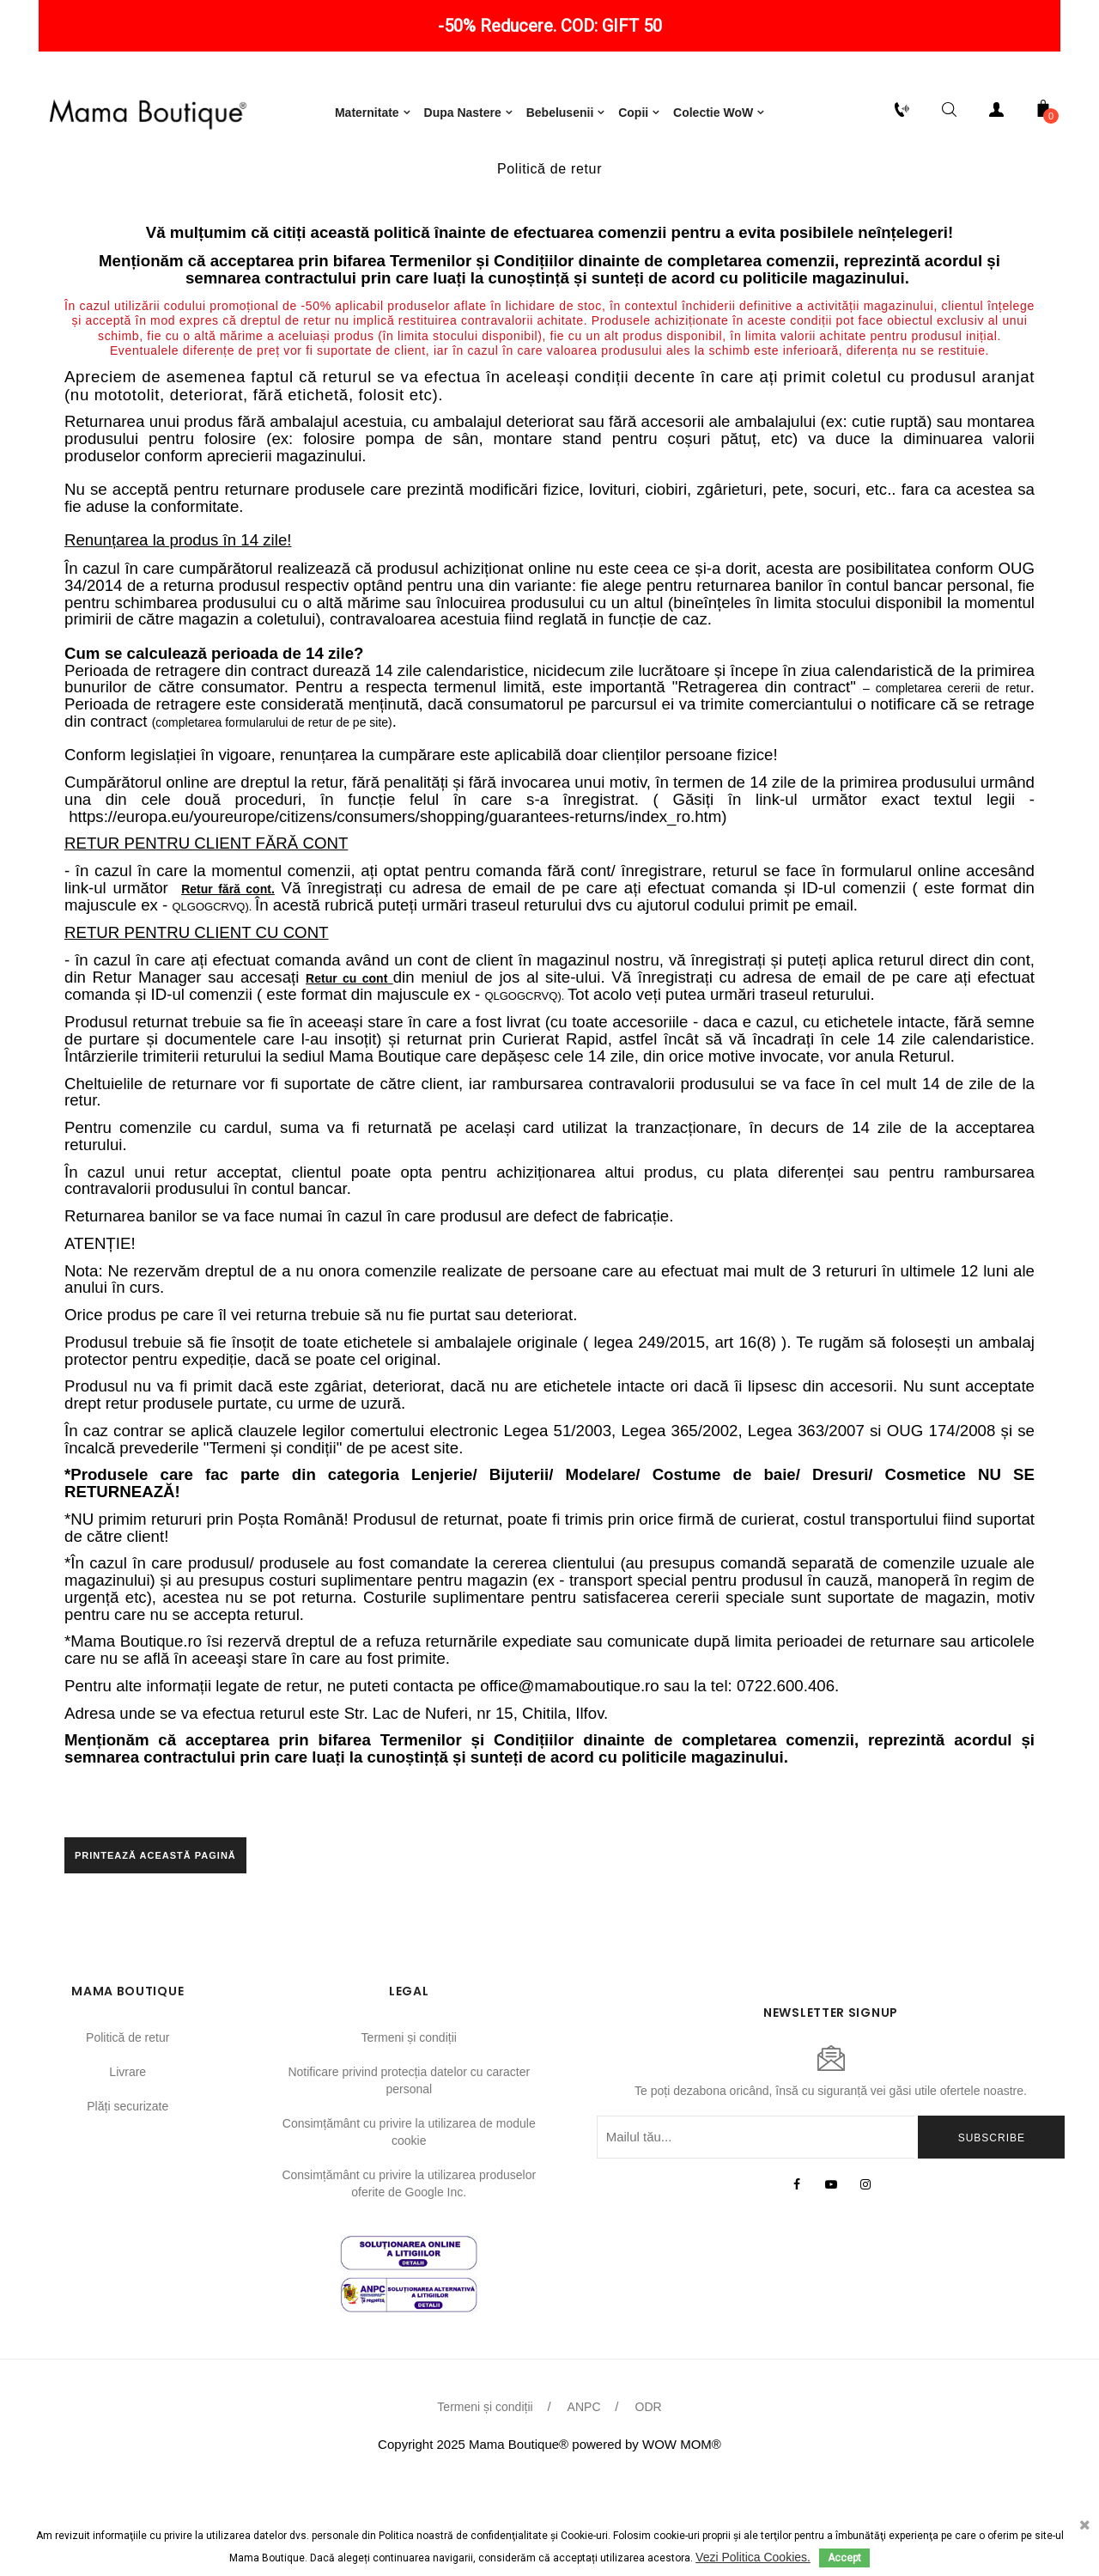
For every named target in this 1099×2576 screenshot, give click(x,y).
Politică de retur (127, 2134)
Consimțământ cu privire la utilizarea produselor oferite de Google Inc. (409, 2279)
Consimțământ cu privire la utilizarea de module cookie (409, 2228)
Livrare (127, 2168)
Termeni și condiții (409, 2134)
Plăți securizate (127, 2202)
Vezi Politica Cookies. (753, 2557)
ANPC (584, 2504)
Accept (844, 2558)
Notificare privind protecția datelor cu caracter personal (409, 2176)
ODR (648, 2504)
